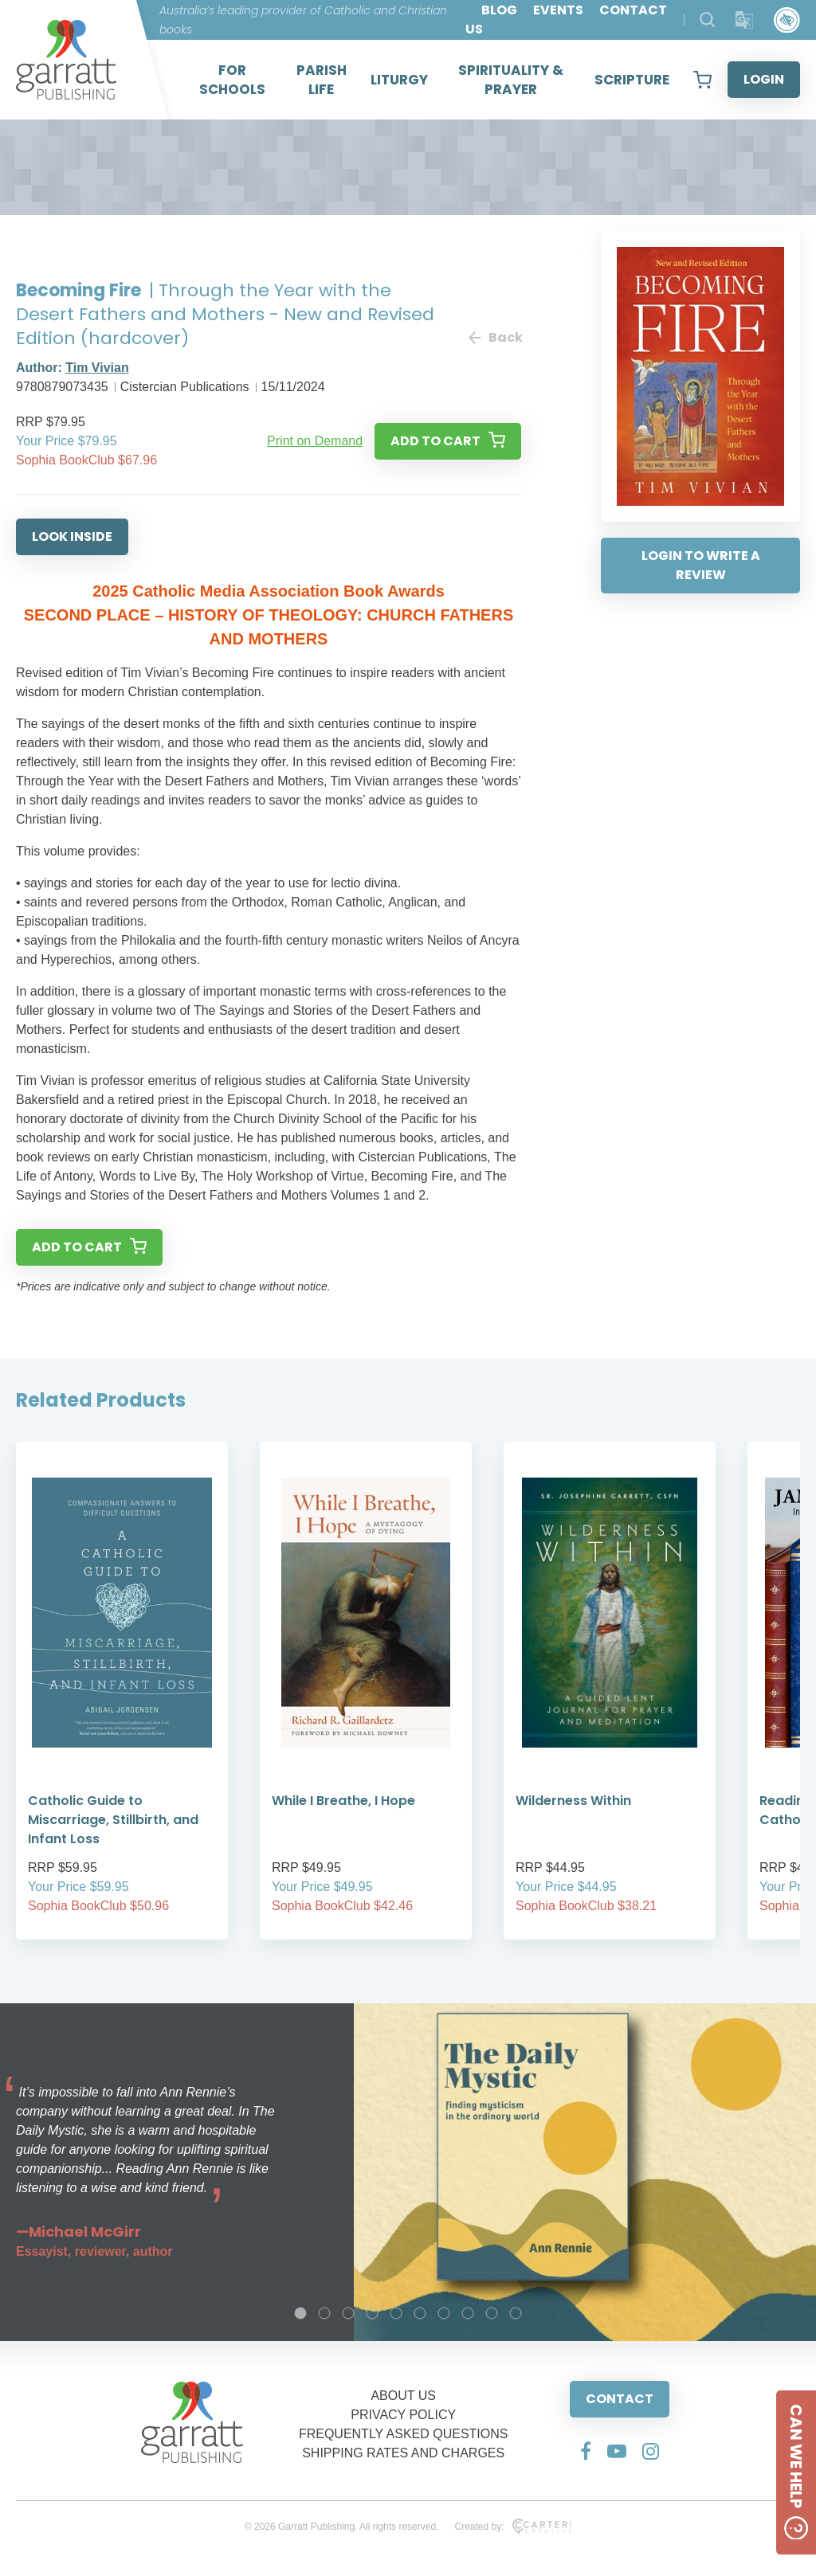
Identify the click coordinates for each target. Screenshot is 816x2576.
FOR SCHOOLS (232, 80)
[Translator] (745, 20)
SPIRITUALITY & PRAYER (510, 80)
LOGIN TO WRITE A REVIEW (700, 565)
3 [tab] (348, 2313)
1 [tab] (300, 2313)
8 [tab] (468, 2313)
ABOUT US (403, 2395)
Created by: (512, 2527)
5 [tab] (396, 2313)
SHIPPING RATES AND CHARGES (403, 2453)
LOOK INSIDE (72, 536)
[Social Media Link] (585, 2450)
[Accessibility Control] (787, 20)
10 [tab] (516, 2313)
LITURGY (399, 79)
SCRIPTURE (631, 79)
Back (495, 337)
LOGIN (763, 79)
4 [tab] (372, 2313)
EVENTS (558, 10)
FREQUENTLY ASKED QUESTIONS (403, 2434)
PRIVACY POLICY (403, 2414)
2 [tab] (324, 2313)
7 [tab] (444, 2313)
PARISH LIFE (321, 80)
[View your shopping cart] (702, 79)
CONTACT (619, 2399)
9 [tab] (492, 2313)
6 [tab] (420, 2313)
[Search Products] (707, 19)
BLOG (499, 10)
